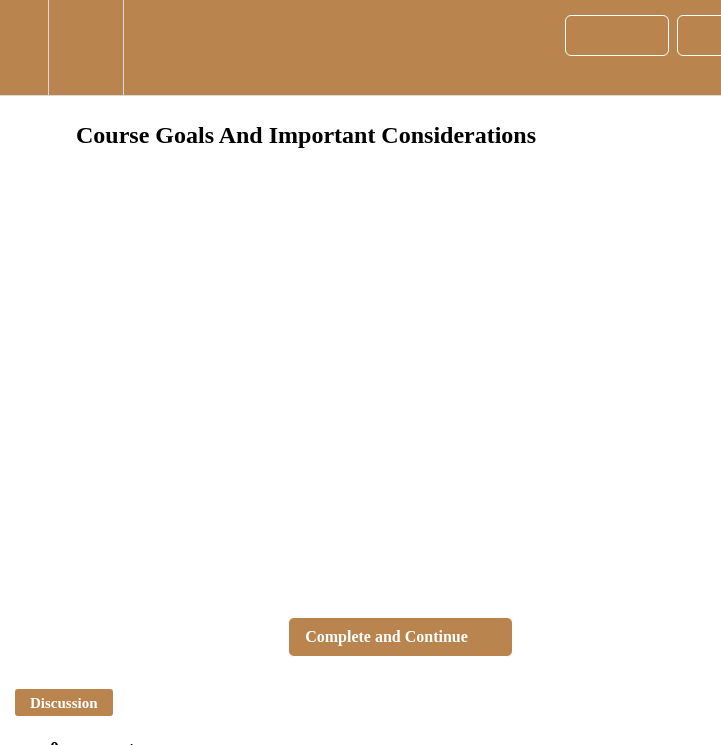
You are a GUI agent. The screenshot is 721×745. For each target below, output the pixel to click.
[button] (24, 47)
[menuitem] (85, 47)
